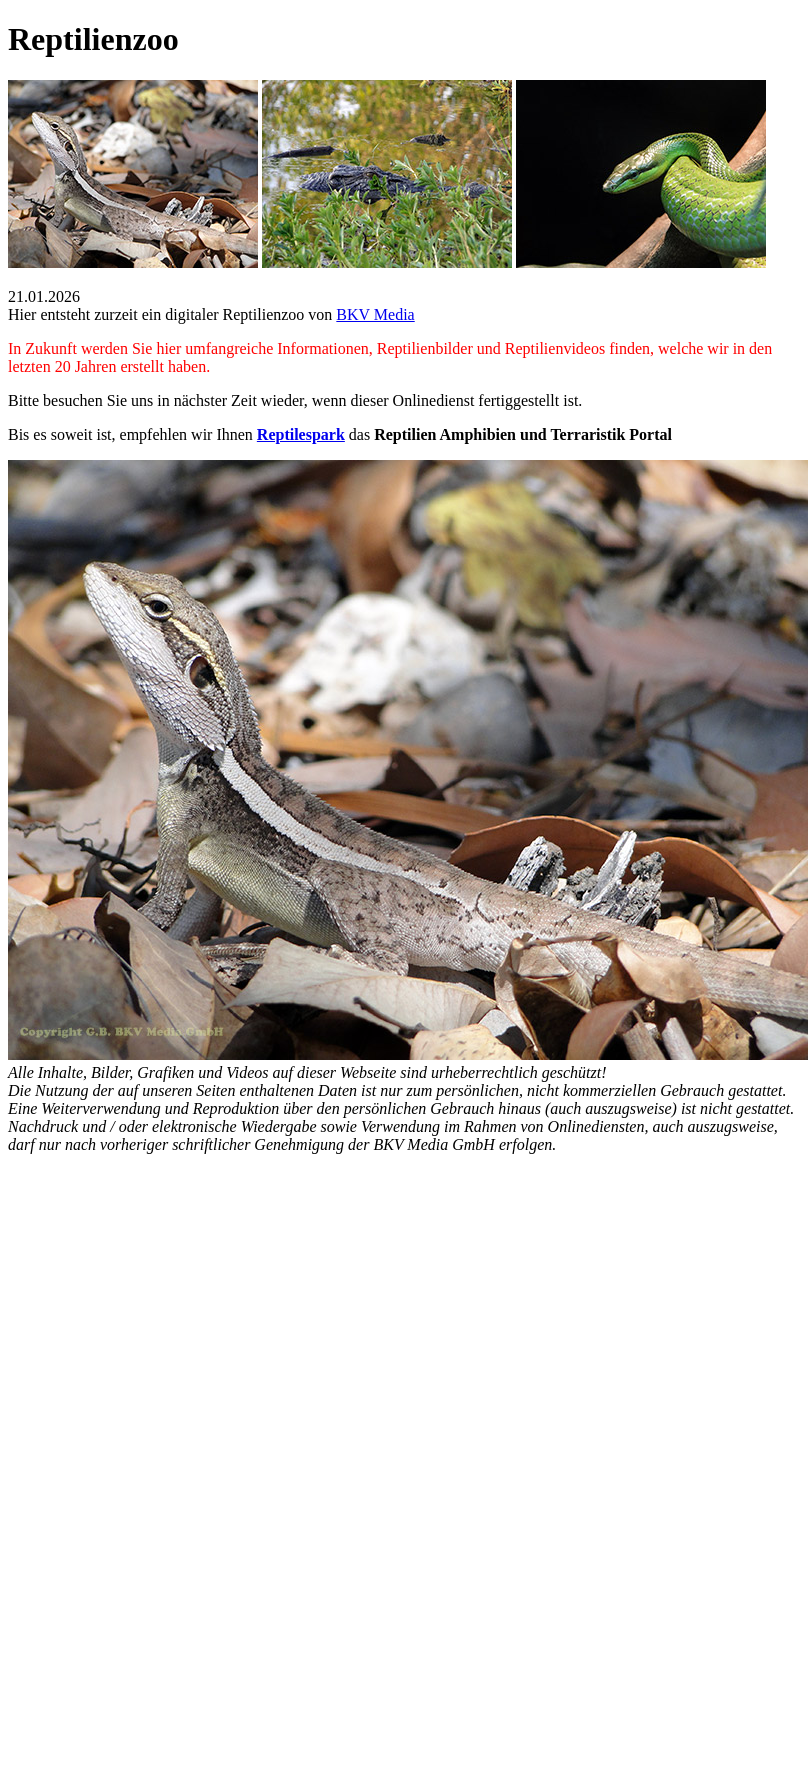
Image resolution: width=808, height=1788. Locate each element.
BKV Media (375, 314)
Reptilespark (301, 434)
